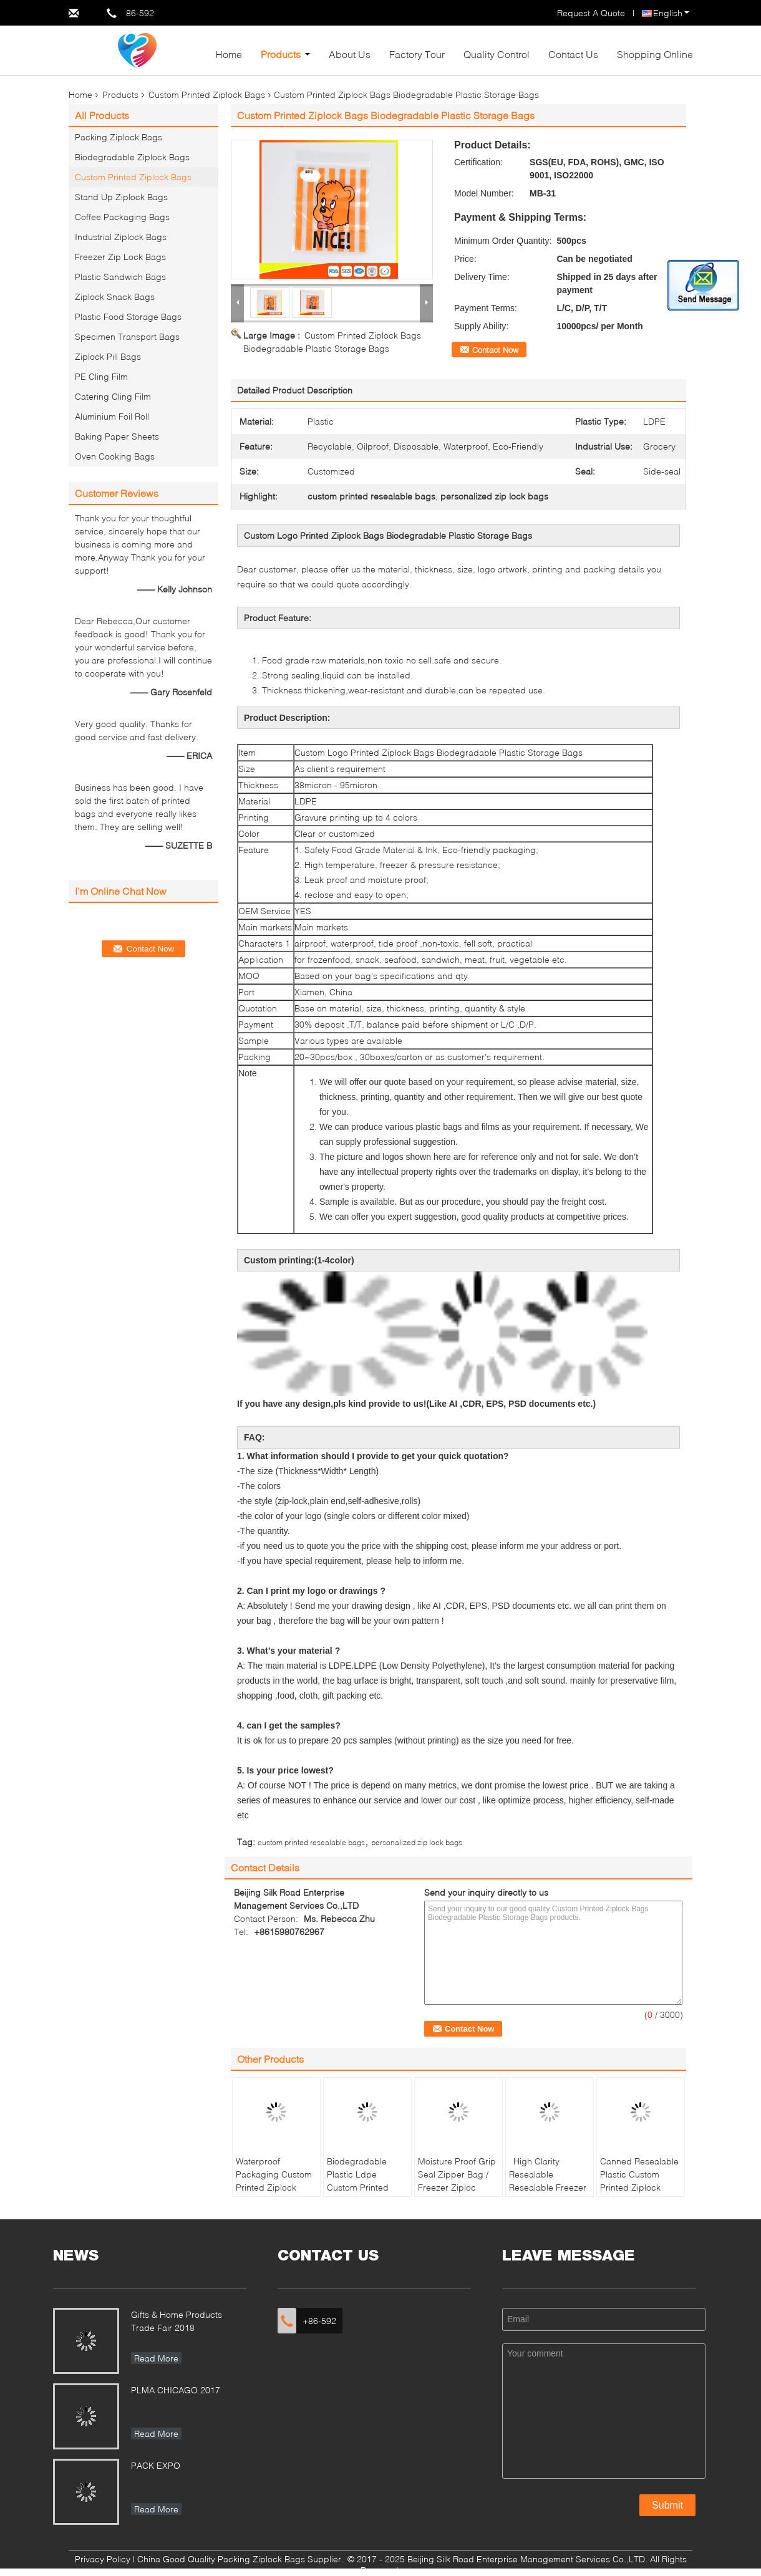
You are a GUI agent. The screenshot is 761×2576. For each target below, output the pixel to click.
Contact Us (573, 54)
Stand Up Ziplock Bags (121, 196)
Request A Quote (591, 12)
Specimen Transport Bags (127, 336)
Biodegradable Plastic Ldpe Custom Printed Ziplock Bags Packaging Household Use (358, 2194)
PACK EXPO (155, 2465)
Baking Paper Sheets (117, 436)
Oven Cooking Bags (115, 456)
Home (228, 54)
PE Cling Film (101, 376)
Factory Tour (417, 54)
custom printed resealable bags (311, 1842)
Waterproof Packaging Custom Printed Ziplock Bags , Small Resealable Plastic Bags (274, 2194)
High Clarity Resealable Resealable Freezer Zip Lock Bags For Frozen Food (547, 2187)
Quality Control (496, 54)
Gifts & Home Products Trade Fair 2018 (176, 2321)
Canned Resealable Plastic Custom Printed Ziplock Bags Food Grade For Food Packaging (639, 2194)
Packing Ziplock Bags (118, 137)
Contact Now (495, 350)
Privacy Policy (102, 2559)
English (671, 12)
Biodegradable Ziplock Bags (132, 157)
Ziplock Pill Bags (108, 356)
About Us (350, 54)
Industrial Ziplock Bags (121, 236)
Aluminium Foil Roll (112, 416)
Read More (156, 2358)
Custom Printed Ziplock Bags (206, 94)
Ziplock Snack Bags (115, 296)
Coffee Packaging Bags (122, 216)
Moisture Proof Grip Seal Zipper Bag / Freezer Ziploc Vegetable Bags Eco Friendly (457, 2187)
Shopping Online (655, 54)
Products (281, 54)
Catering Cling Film (113, 396)
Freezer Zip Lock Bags (120, 256)
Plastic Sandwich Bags (120, 276)
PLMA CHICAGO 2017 (175, 2390)
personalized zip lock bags (416, 1842)
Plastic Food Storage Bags (128, 316)
